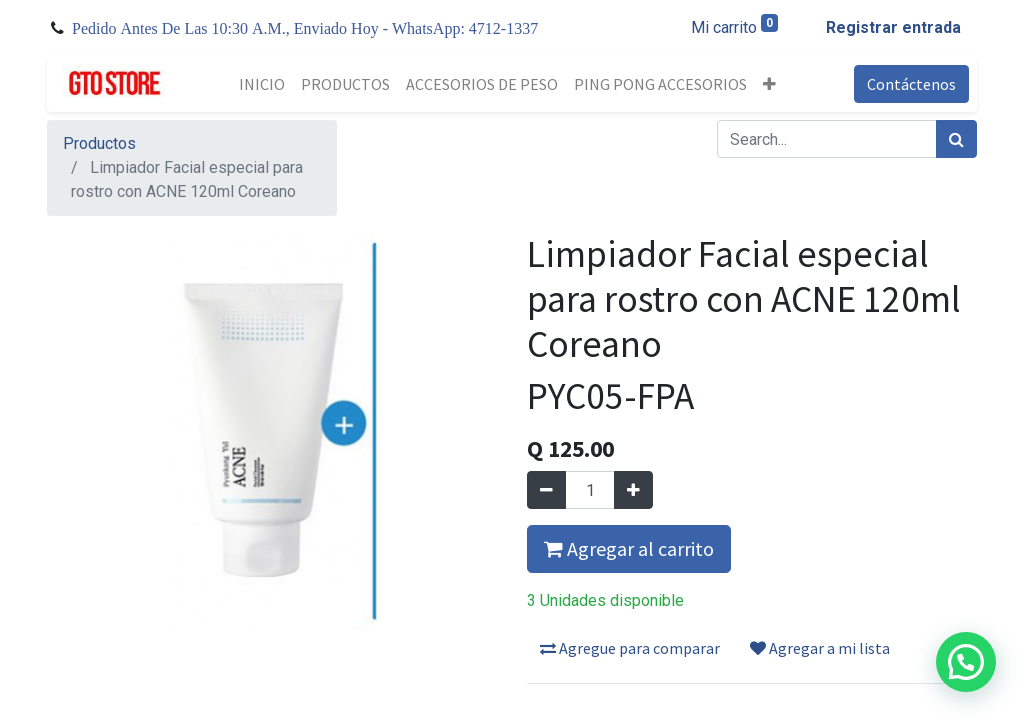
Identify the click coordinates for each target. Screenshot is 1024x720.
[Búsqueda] (956, 139)
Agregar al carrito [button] (629, 548)
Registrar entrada (893, 27)
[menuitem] (262, 84)
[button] (769, 84)
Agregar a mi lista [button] (820, 648)
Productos (99, 143)
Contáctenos (911, 84)
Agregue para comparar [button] (630, 648)
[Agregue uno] (633, 490)
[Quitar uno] (546, 490)
